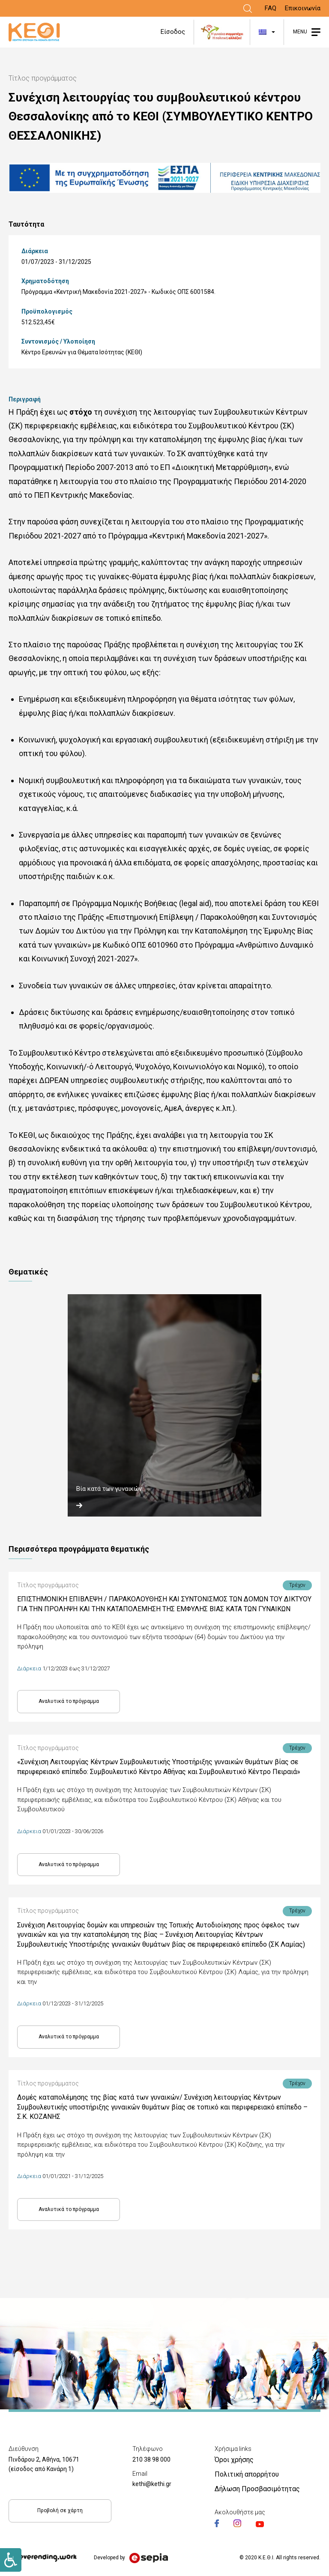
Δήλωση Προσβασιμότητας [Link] (257, 2489)
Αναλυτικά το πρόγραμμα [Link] (69, 1701)
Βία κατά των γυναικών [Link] (109, 1489)
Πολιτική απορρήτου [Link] (247, 2474)
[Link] (247, 8)
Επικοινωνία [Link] (302, 8)
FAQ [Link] (270, 8)
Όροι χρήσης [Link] (234, 2460)
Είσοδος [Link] (173, 32)
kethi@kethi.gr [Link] (151, 2483)
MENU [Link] (300, 32)
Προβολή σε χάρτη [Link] (60, 2510)
